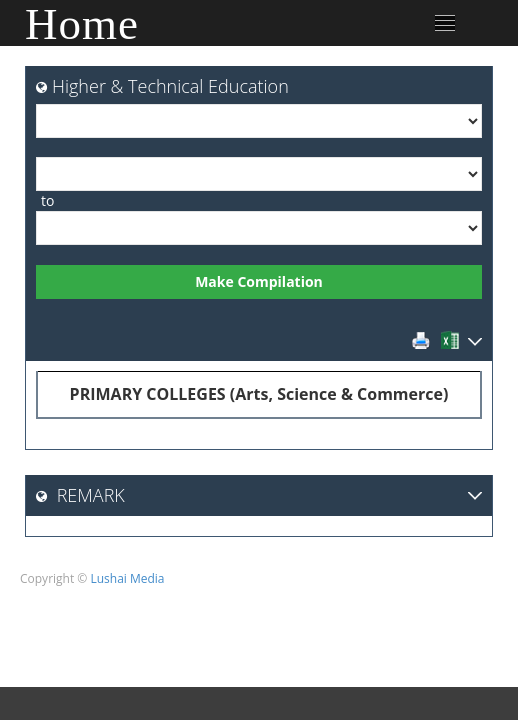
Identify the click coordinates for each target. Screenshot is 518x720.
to (47, 200)
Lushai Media (127, 578)
